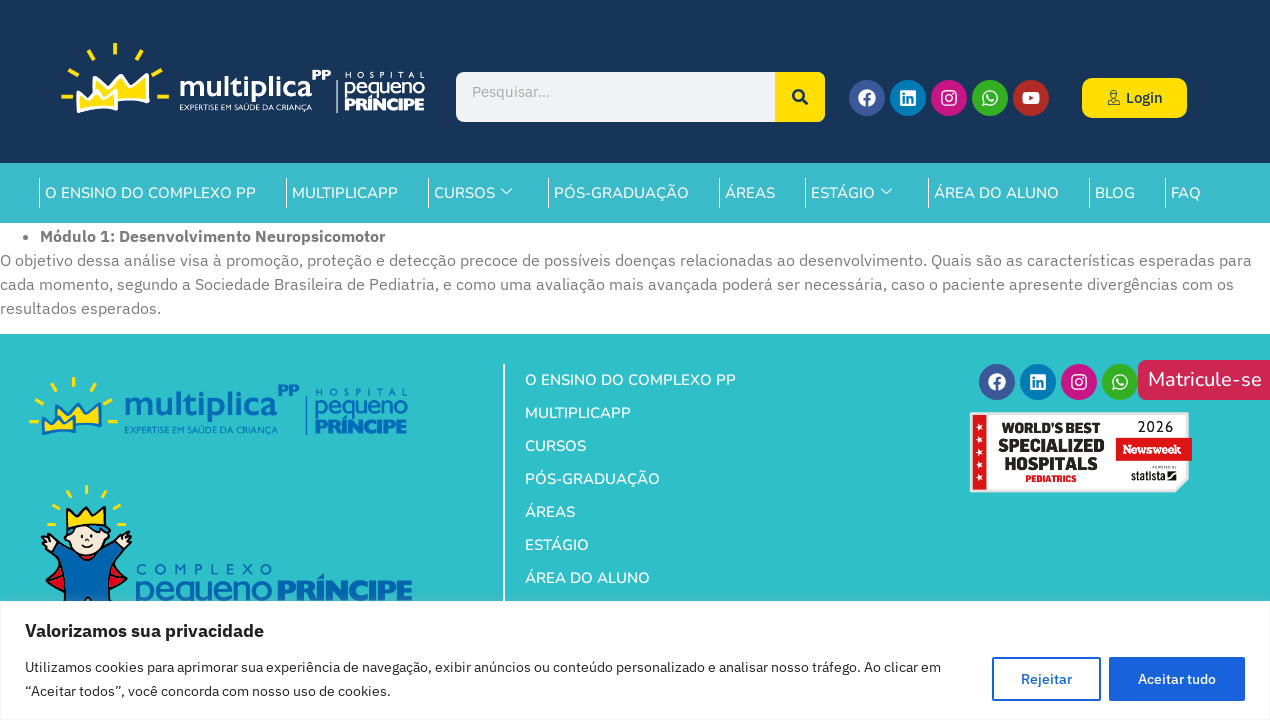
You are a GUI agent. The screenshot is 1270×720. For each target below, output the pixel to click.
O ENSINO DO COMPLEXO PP (150, 193)
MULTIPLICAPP (345, 193)
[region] (635, 660)
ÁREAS (750, 193)
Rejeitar (1046, 679)
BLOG (1115, 193)
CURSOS (473, 193)
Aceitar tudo (1177, 679)
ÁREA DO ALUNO (996, 193)
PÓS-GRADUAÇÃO (621, 193)
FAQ (1186, 193)
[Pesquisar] (800, 97)
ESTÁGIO (851, 193)
